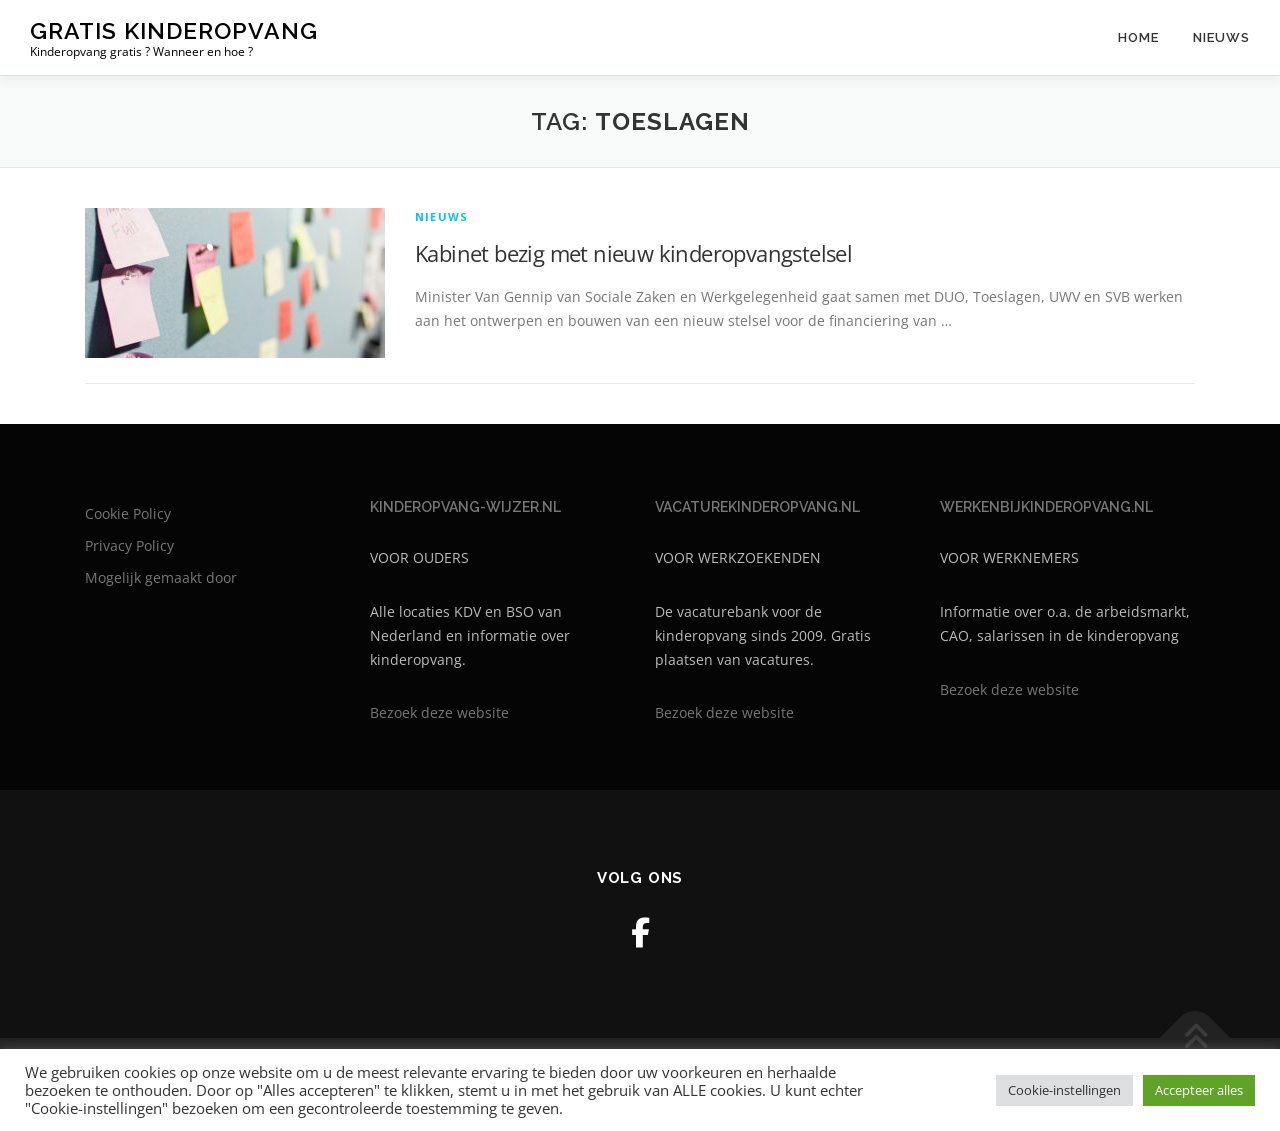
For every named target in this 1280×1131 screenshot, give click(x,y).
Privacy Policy (129, 545)
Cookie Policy (128, 513)
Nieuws (1221, 37)
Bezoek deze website (439, 712)
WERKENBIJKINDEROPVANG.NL (1046, 507)
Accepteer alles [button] (1199, 1090)
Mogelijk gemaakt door (161, 577)
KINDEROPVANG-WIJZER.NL (465, 507)
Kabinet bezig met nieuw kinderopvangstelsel (633, 253)
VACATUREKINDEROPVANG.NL (757, 507)
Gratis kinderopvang (174, 30)
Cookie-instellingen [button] (1064, 1090)
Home (1138, 37)
